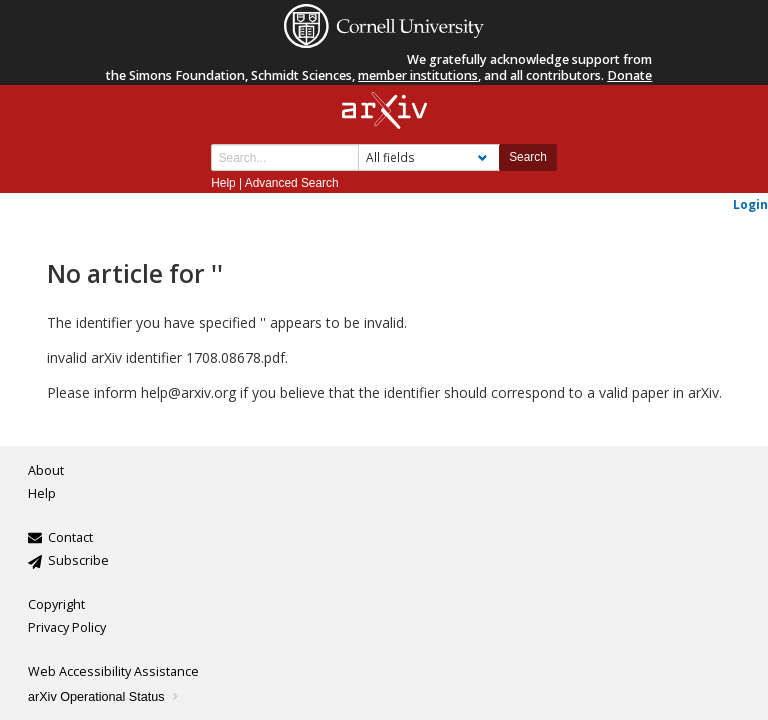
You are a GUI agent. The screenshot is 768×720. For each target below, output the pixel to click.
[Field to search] (429, 157)
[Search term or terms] (285, 157)
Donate (629, 75)
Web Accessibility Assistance (113, 671)
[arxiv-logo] (384, 111)
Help (223, 183)
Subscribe (78, 560)
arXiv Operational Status (104, 697)
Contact (70, 537)
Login (750, 204)
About (46, 470)
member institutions (418, 75)
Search (528, 157)
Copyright (56, 604)
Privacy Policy (67, 627)
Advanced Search (292, 183)
